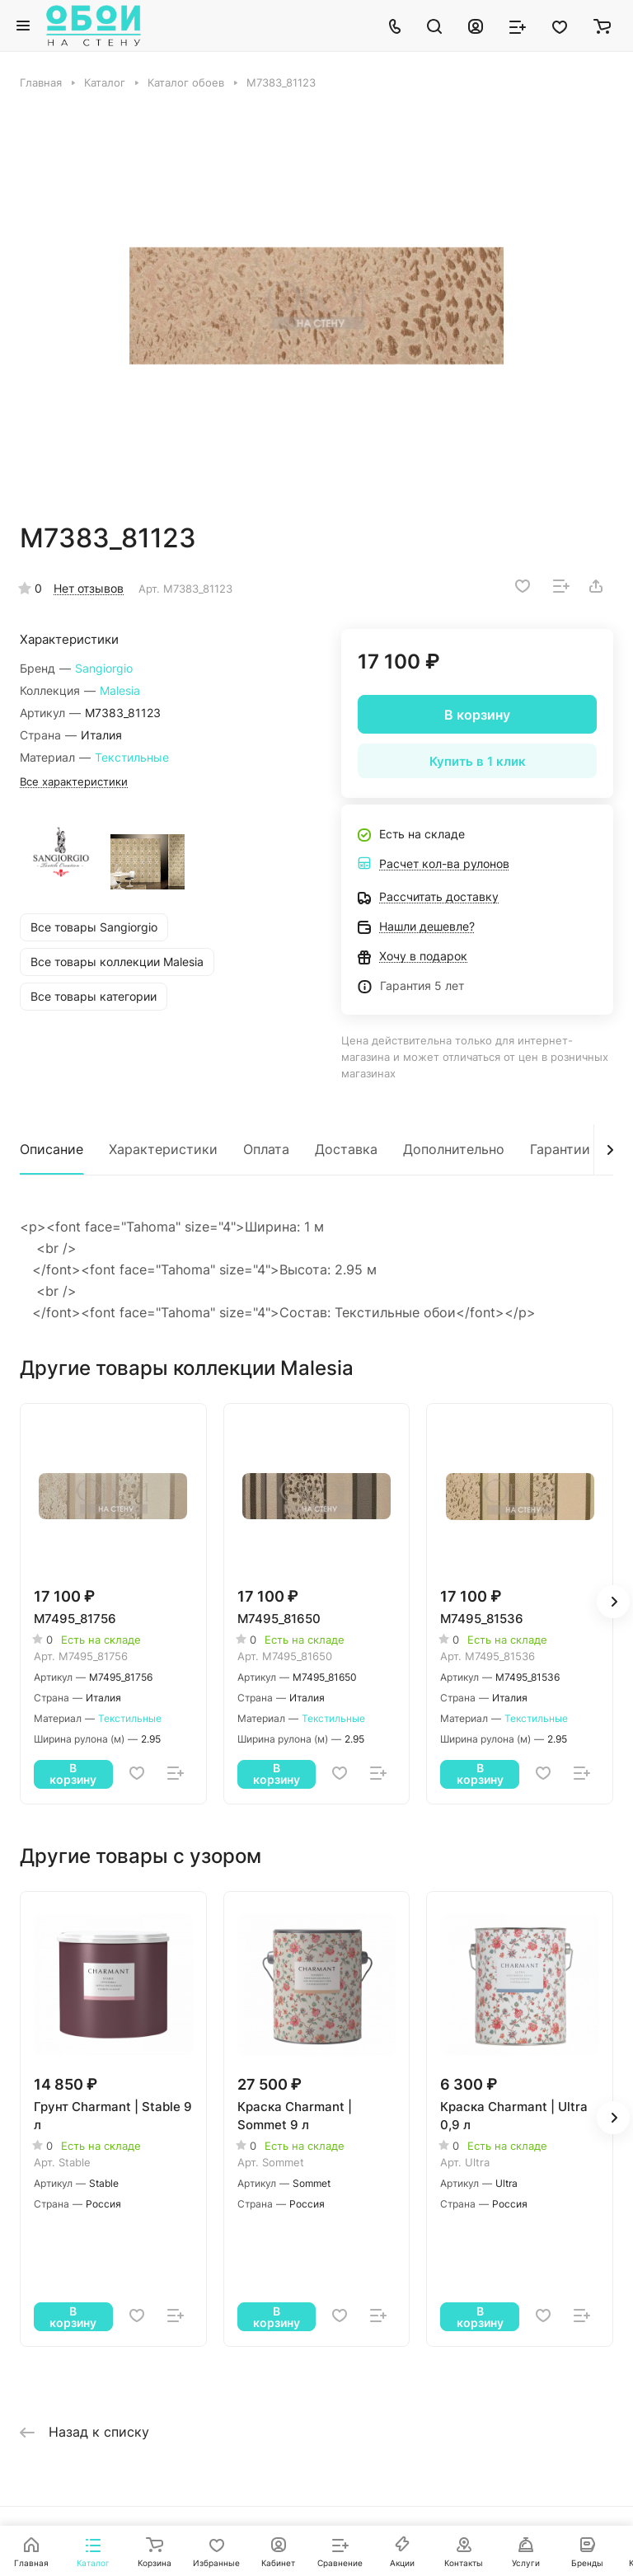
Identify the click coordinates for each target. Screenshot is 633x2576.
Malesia (120, 690)
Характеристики (163, 1149)
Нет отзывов (89, 588)
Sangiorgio (104, 668)
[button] (613, 1601)
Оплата (266, 1149)
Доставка (346, 1149)
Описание (51, 1149)
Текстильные (132, 757)
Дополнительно (453, 1149)
